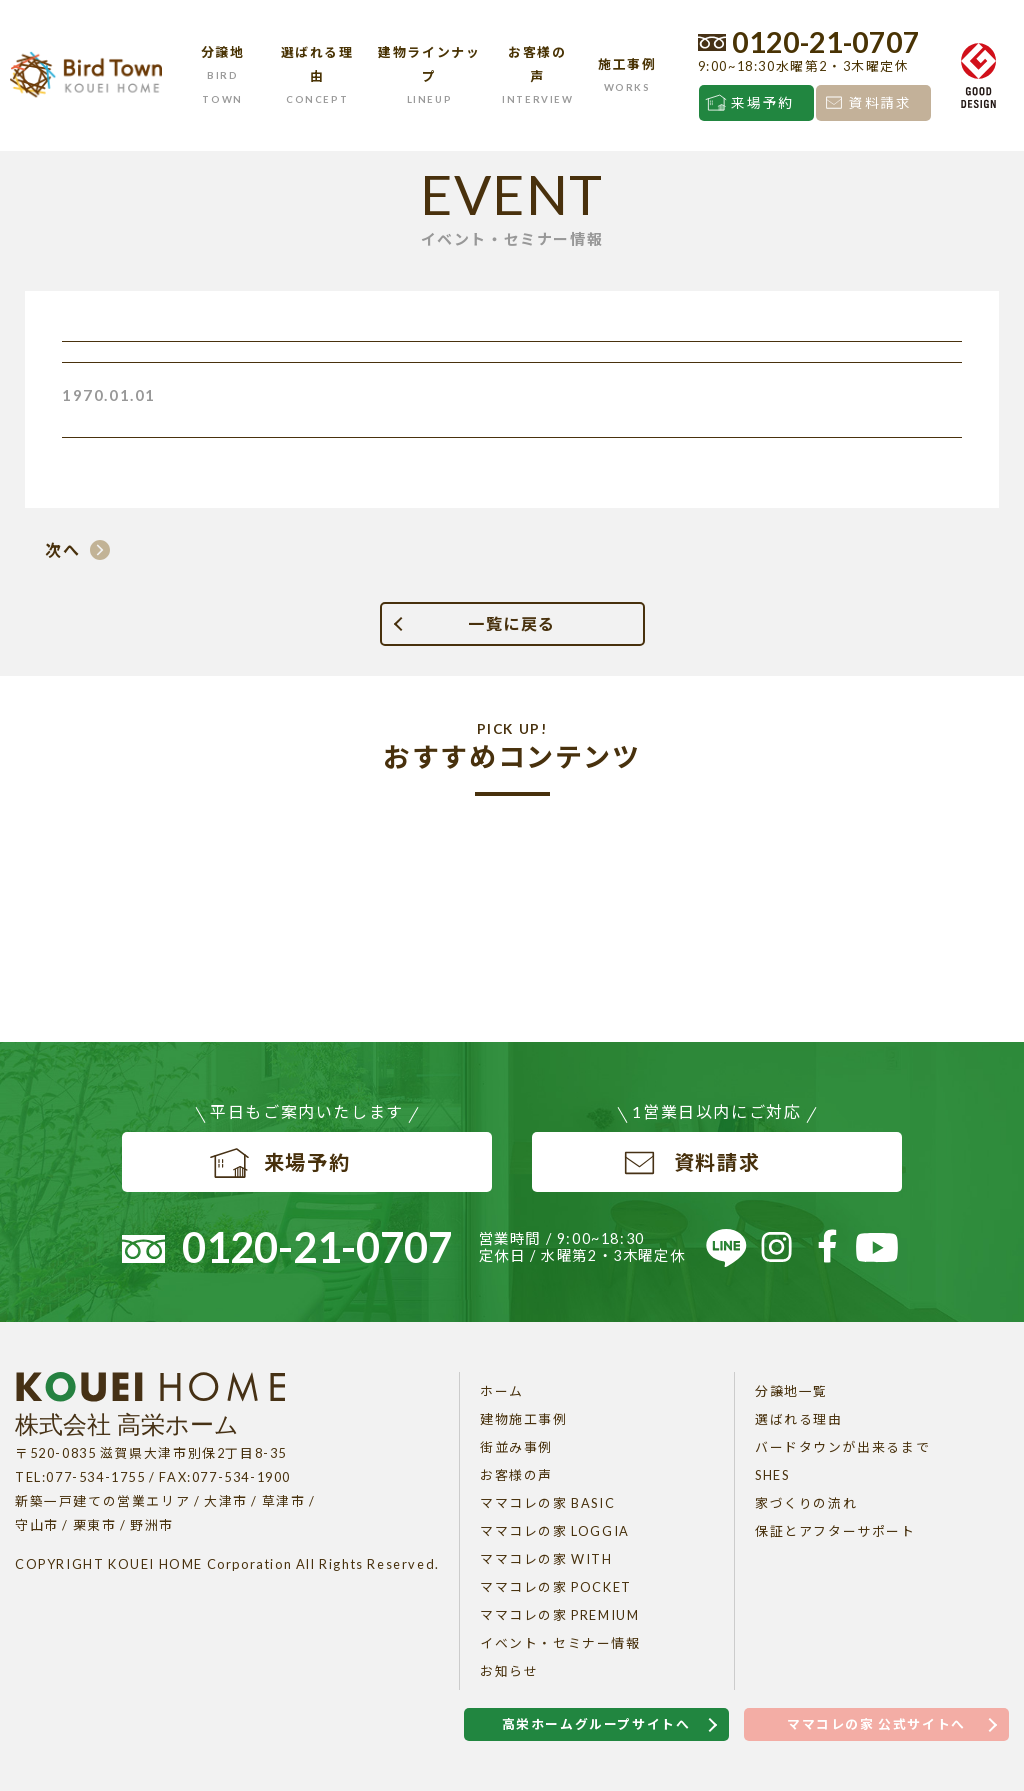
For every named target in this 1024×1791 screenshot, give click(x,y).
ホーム (502, 1391)
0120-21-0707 (826, 42)
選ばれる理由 (799, 1419)
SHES (772, 1475)
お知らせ (509, 1671)
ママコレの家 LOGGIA (555, 1531)
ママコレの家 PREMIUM (559, 1615)
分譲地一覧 (791, 1391)
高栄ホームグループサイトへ (596, 1724)
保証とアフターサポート (835, 1531)
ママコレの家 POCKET (556, 1587)
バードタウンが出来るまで (842, 1447)
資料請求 (880, 103)
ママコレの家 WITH (546, 1559)
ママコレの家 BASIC (547, 1503)
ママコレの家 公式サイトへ (876, 1724)
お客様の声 (516, 1475)
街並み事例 (516, 1447)
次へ (62, 549)
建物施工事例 (524, 1419)
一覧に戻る (512, 623)
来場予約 (762, 103)
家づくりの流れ (806, 1503)
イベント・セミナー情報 (560, 1643)
